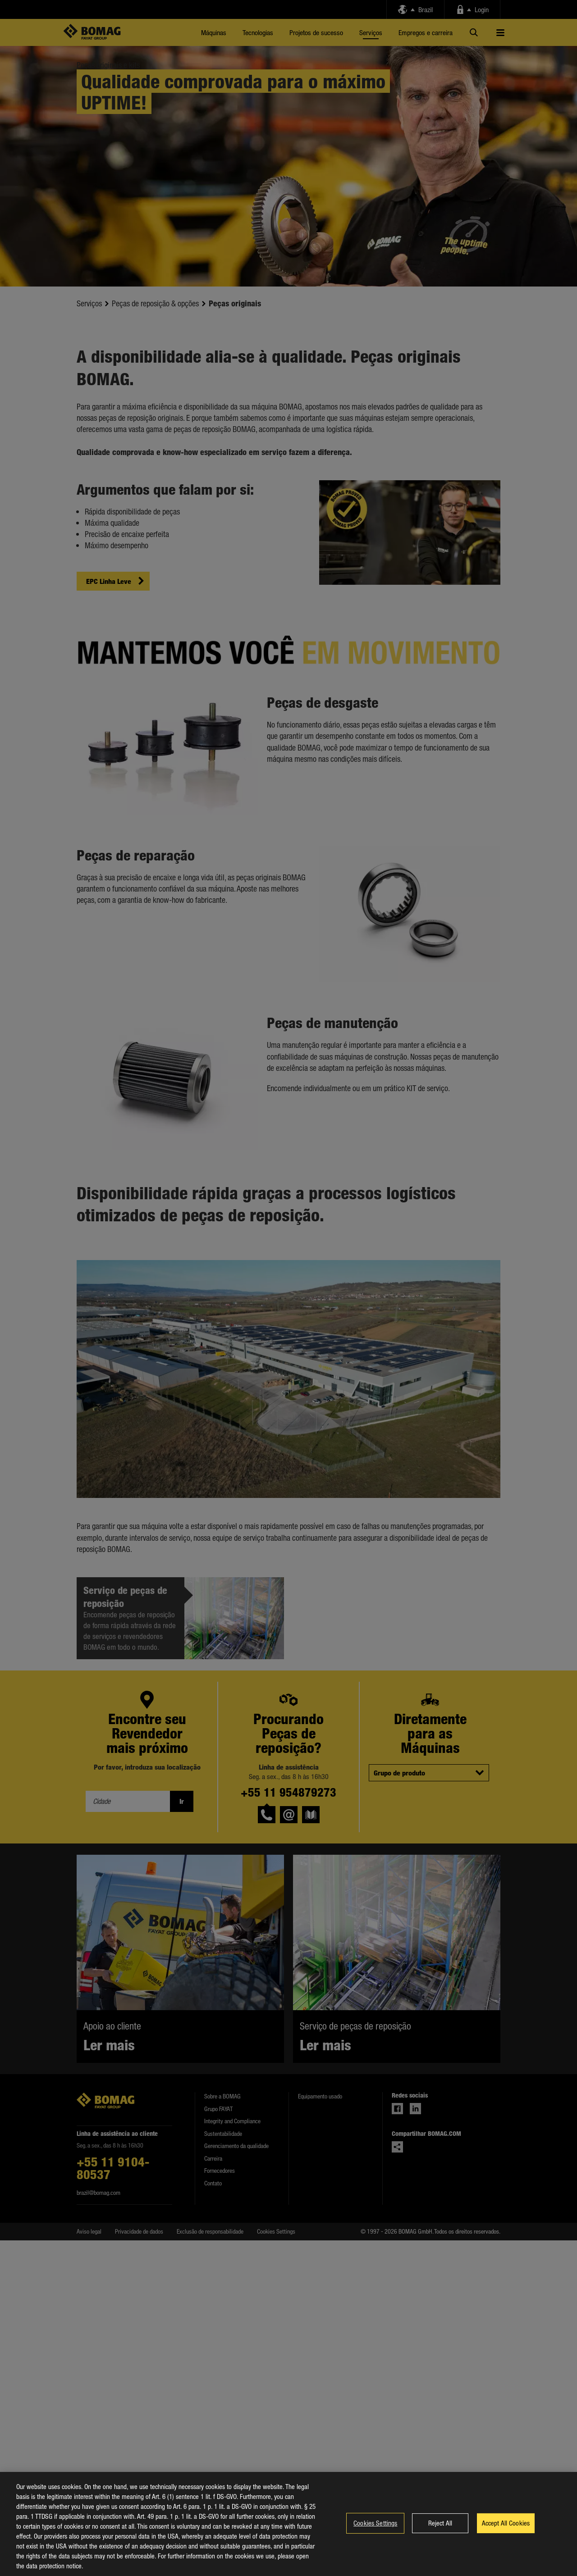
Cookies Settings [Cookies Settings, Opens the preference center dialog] (375, 2525)
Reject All (440, 2525)
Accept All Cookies (506, 2525)
